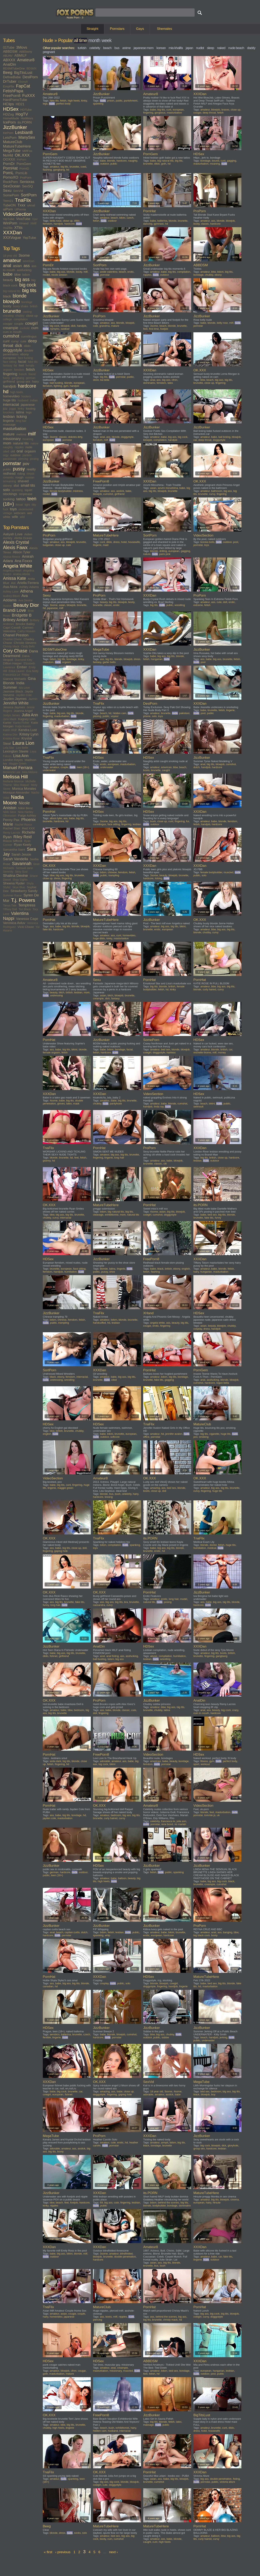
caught (166, 770)
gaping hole (61, 1550)
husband (23, 400)
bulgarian (48, 545)
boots (146, 770)
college (7, 319)
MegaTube (12, 151)
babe (8, 274)
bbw (17, 274)
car (195, 439)
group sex (23, 381)
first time (154, 328)
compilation (21, 319)
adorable (105, 1761)
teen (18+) (83, 767)
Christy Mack (11, 646)
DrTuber (9, 81)
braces (225, 109)
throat (19, 504)
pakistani (184, 713)
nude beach (236, 48)
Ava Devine (25, 600)
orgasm (30, 451)
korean (161, 48)
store (96, 379)
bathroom (216, 490)
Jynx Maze (9, 719)
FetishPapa (13, 91)
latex (170, 382)
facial (22, 362)
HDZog (8, 114)
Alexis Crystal (16, 542)
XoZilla (7, 227)
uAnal (31, 205)
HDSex (11, 109)
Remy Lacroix (11, 832)
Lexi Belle (22, 747)
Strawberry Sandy (23, 891)
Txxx (21, 205)
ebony (24, 354)
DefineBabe (12, 77)
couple (18, 323)
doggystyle (12, 350)
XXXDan (12, 232)
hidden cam (119, 713)
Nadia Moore (13, 799)
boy (213, 2094)
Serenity (8, 871)
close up (32, 315)
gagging (231, 160)
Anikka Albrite (21, 574)
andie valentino (108, 271)
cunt (6, 341)
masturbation (14, 428)
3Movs (21, 47)
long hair (21, 420)
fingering (10, 374)
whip (107, 1935)
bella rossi (56, 220)
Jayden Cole (24, 695)
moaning (27, 439)
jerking (223, 2037)
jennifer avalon (173, 1433)
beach (107, 48)
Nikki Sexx (9, 812)
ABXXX (9, 60)
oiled (6, 451)
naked (221, 48)
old (13, 451)
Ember (22, 667)
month (94, 40)
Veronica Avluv (14, 923)
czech (130, 217)
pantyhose (116, 1103)
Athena (26, 591)
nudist (200, 48)
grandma (104, 325)
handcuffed (99, 1322)
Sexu (7, 190)
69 (101, 2202)
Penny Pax (11, 820)
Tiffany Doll (10, 909)
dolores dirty (75, 436)
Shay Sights (20, 879)
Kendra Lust (27, 730)
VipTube (8, 219)
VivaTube (23, 219)
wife (15, 517)
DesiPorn (30, 77)
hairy (35, 381)
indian (34, 400)
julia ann (181, 1821)
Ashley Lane (10, 591)
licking (22, 416)
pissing (34, 458)
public (7, 469)
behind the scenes (168, 2202)
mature (9, 434)
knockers (8, 412)
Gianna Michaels (14, 678)
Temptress (26, 905)
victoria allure (227, 2481)
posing (167, 1601)
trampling (113, 875)
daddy (251, 48)
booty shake (20, 306)
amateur (12, 260)
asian (17, 266)
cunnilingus (29, 336)
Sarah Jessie (21, 854)
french (23, 374)
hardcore (27, 386)
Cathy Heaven (26, 631)
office (146, 1436)
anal (7, 265)
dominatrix (149, 382)
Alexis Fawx (15, 547)
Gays (140, 29)
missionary (12, 439)
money (222, 1052)
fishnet (53, 1656)
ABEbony (25, 51)
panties (27, 455)
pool (235, 542)
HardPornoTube (15, 100)
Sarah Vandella (15, 859)
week (107, 40)
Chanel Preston (16, 635)
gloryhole (233, 2145)
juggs (12, 408)
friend (32, 374)
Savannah (21, 863)
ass (27, 265)
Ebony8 (23, 81)
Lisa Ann (21, 756)
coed (83, 166)
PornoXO (10, 177)
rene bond (167, 1824)
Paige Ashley (27, 815)
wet (29, 513)
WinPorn (10, 223)
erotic (130, 271)
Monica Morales (24, 789)
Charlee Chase (12, 639)
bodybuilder (159, 2205)
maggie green (65, 1487)
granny (47, 1160)
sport (196, 1764)
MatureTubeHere (17, 146)
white (6, 516)
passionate (10, 458)
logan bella (222, 1382)
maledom (48, 662)
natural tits (21, 443)
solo (6, 490)
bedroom (79, 1710)
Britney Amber (15, 620)
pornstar (12, 463)
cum (34, 328)
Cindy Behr (28, 646)
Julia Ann (30, 715)
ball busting (56, 382)
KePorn (8, 133)
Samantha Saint (14, 849)
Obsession (9, 815)
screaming (9, 481)
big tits (29, 290)
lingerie (8, 421)
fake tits (32, 361)
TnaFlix (23, 200)
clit (165, 1163)
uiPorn (8, 209)
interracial (11, 404)
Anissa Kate (14, 578)
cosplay (197, 1328)
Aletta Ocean (23, 538)
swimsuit (198, 1106)
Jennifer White (16, 703)
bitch (61, 992)
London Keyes (13, 760)
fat (15, 365)
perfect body (63, 103)
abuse (153, 1656)
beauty (8, 280)
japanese (28, 405)
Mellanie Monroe (13, 781)
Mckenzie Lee (11, 772)
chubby (19, 315)
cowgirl (31, 323)
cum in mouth (12, 332)
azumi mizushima (168, 487)
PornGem (24, 164)
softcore (115, 1436)
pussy (19, 468)
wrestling (180, 605)
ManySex (26, 137)
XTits (18, 227)
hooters (26, 396)
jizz (5, 408)
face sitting (9, 361)
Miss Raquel (21, 785)
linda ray (159, 1106)
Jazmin (32, 698)
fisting (236, 2478)
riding (21, 473)
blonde (20, 295)
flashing (47, 169)
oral (20, 451)
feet (21, 365)
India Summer (13, 685)
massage (9, 424)
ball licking (224, 436)
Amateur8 (26, 60)
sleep (210, 48)
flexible (47, 2037)
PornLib (21, 173)
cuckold (24, 328)
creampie (10, 328)
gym (65, 385)
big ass (22, 279)
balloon (122, 1878)
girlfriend (9, 381)
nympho (54, 328)
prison (110, 100)
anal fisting (112, 1656)
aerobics (55, 2034)
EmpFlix (8, 86)
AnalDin (9, 64)
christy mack (170, 2319)
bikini (122, 217)
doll (225, 602)
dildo (27, 346)
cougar (7, 323)
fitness (204, 1761)
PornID (24, 168)
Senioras (27, 182)
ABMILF (20, 55)
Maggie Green (18, 763)
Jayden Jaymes (15, 699)
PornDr (9, 164)
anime (126, 48)
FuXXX (28, 95)
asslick (120, 490)
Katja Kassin (23, 726)
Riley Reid (22, 837)
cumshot (11, 336)
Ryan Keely (22, 845)
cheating (8, 315)
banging (227, 1932)
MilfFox (27, 151)
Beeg (7, 72)
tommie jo (209, 1815)
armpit (164, 2142)
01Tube (8, 47)
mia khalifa (176, 48)
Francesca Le (11, 674)
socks (77, 2532)
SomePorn (11, 195)
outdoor (15, 455)
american (28, 261)
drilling (163, 551)
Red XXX (28, 828)
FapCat (23, 86)
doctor (213, 1544)
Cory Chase (15, 650)
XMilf (33, 223)
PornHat (10, 168)
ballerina (162, 220)
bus (116, 48)
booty (7, 306)
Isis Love (24, 687)
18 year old (10, 255)
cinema (234, 2199)
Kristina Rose (11, 738)
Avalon (7, 605)
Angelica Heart (12, 570)
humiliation (70, 1271)
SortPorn (29, 195)
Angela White (17, 566)
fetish (30, 369)
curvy (15, 341)
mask (76, 1103)
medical (211, 1547)
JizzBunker (15, 127)
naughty (8, 447)
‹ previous (62, 2552)
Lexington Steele (15, 751)
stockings (10, 494)
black (7, 296)
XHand (23, 223)
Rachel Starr (11, 828)
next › (113, 2552)
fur (187, 821)
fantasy (7, 365)
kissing (30, 408)
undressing (56, 995)
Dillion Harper (12, 663)
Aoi (13, 583)
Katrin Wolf (10, 730)
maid (105, 545)
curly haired (209, 989)
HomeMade (11, 118)
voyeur (115, 716)
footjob (164, 328)
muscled (228, 872)
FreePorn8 (11, 95)
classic (205, 223)
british (33, 306)
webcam (19, 513)
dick (18, 345)
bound (215, 160)
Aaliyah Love (12, 534)
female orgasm (51, 1052)
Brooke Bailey (25, 624)
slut (16, 485)
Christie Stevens (25, 642)
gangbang (18, 378)
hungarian (156, 659)
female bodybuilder (61, 490)
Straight (92, 29)
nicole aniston (59, 274)
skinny (7, 485)
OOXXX (9, 159)
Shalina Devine (15, 875)
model (46, 274)
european (9, 358)
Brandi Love (14, 610)
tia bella (104, 379)
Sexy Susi (21, 871)
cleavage (98, 1214)
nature (34, 443)
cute (23, 341)
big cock (27, 284)
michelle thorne (202, 1052)
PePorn (21, 159)
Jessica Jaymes (14, 707)
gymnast (159, 223)
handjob (9, 386)
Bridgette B (22, 615)
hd (5, 391)
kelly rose (222, 322)
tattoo (21, 499)
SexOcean (11, 186)
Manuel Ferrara (17, 767)
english (186, 1268)
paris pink (164, 554)
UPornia (20, 209)
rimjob (30, 473)
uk (218, 1815)
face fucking (25, 358)
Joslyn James (11, 715)
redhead (9, 473)
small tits (28, 485)
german (30, 378)
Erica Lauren (16, 671)
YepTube (29, 238)
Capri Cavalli (12, 627)
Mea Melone (29, 772)
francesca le (168, 1821)
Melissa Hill (15, 776)
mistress (78, 490)
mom (7, 443)
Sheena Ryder (14, 883)
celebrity (94, 48)
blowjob (11, 301)
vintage (7, 513)
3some (24, 255)
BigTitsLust (23, 72)
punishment (130, 100)
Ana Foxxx (23, 561)
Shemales (164, 29)
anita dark (55, 1761)
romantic (8, 477)
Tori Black (25, 909)
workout (205, 1764)
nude (28, 447)
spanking (17, 490)
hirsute (217, 2202)
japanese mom (144, 48)
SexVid (18, 190)
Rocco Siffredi (12, 841)
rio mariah (180, 1824)
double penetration (125, 2256)
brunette (12, 311)
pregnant (49, 52)
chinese (112, 872)
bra (126, 1601)
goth (163, 163)
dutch (196, 767)
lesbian (9, 416)
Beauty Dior (26, 605)
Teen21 (8, 200)
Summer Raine (12, 895)
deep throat (209, 112)
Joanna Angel (23, 710)
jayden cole (49, 1818)
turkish (82, 48)
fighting (58, 385)
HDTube (26, 109)
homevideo (11, 396)
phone (146, 716)
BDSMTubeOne (14, 68)
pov (26, 463)
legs (28, 412)
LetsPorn (10, 138)
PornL (8, 173)
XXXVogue (12, 237)
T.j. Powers (23, 900)
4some (54, 1100)
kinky (21, 408)
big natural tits (11, 291)
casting (27, 311)
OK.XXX (22, 155)
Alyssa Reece (11, 556)
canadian (48, 1986)
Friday (26, 674)
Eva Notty (32, 671)
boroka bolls (207, 542)
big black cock (201, 1935)
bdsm (26, 274)
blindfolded (126, 2253)
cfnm (174, 379)
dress (116, 542)
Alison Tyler (21, 552)
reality (31, 469)
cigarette (214, 1433)
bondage (26, 302)
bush (153, 821)
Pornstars (117, 29)
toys (13, 509)
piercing (23, 458)
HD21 (20, 104)
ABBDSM (10, 51)
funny (6, 378)
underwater (49, 770)
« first (48, 2552)
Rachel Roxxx (23, 824)
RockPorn (10, 182)
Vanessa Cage (27, 919)
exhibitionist (111, 1214)
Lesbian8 (24, 132)
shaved (23, 481)
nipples (19, 447)
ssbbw (165, 2037)
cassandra (99, 1604)
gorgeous (160, 112)
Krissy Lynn (28, 734)
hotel (124, 542)
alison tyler (56, 818)
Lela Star (8, 747)
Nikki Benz (25, 808)
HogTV (22, 114)
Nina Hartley (25, 812)
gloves (61, 1103)
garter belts (109, 662)
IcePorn (9, 122)
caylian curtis (72, 1932)
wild (22, 516)
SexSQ (27, 186)
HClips (8, 104)
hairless (171, 1052)
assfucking (24, 270)
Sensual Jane (24, 868)
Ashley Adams (29, 587)
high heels (16, 392)
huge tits (9, 400)
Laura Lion (23, 743)
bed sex (165, 1049)
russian (29, 477)
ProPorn (25, 177)
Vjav (35, 219)
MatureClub (12, 142)
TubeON (9, 205)
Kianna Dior (10, 734)
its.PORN (25, 122)
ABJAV (8, 55)
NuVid (8, 155)
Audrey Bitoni (11, 596)
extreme (198, 605)
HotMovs (27, 118)
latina (20, 412)
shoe (112, 1271)
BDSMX (32, 68)
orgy (5, 455)
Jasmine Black (13, 691)
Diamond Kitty (23, 659)
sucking (9, 499)
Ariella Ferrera (28, 583)
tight (27, 504)
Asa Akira (10, 587)
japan (189, 48)
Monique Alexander (16, 792)
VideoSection (17, 214)
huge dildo (99, 938)
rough (20, 477)
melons (21, 434)
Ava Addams (15, 598)
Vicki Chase (26, 926)
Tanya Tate (9, 905)
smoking (203, 1436)
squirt (28, 490)
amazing (155, 1487)
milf (32, 433)
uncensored (25, 509)
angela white (157, 1322)
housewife (134, 542)
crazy (235, 1710)
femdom (19, 369)
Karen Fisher (21, 722)
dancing (147, 223)
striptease (25, 494)
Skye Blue (18, 887)
